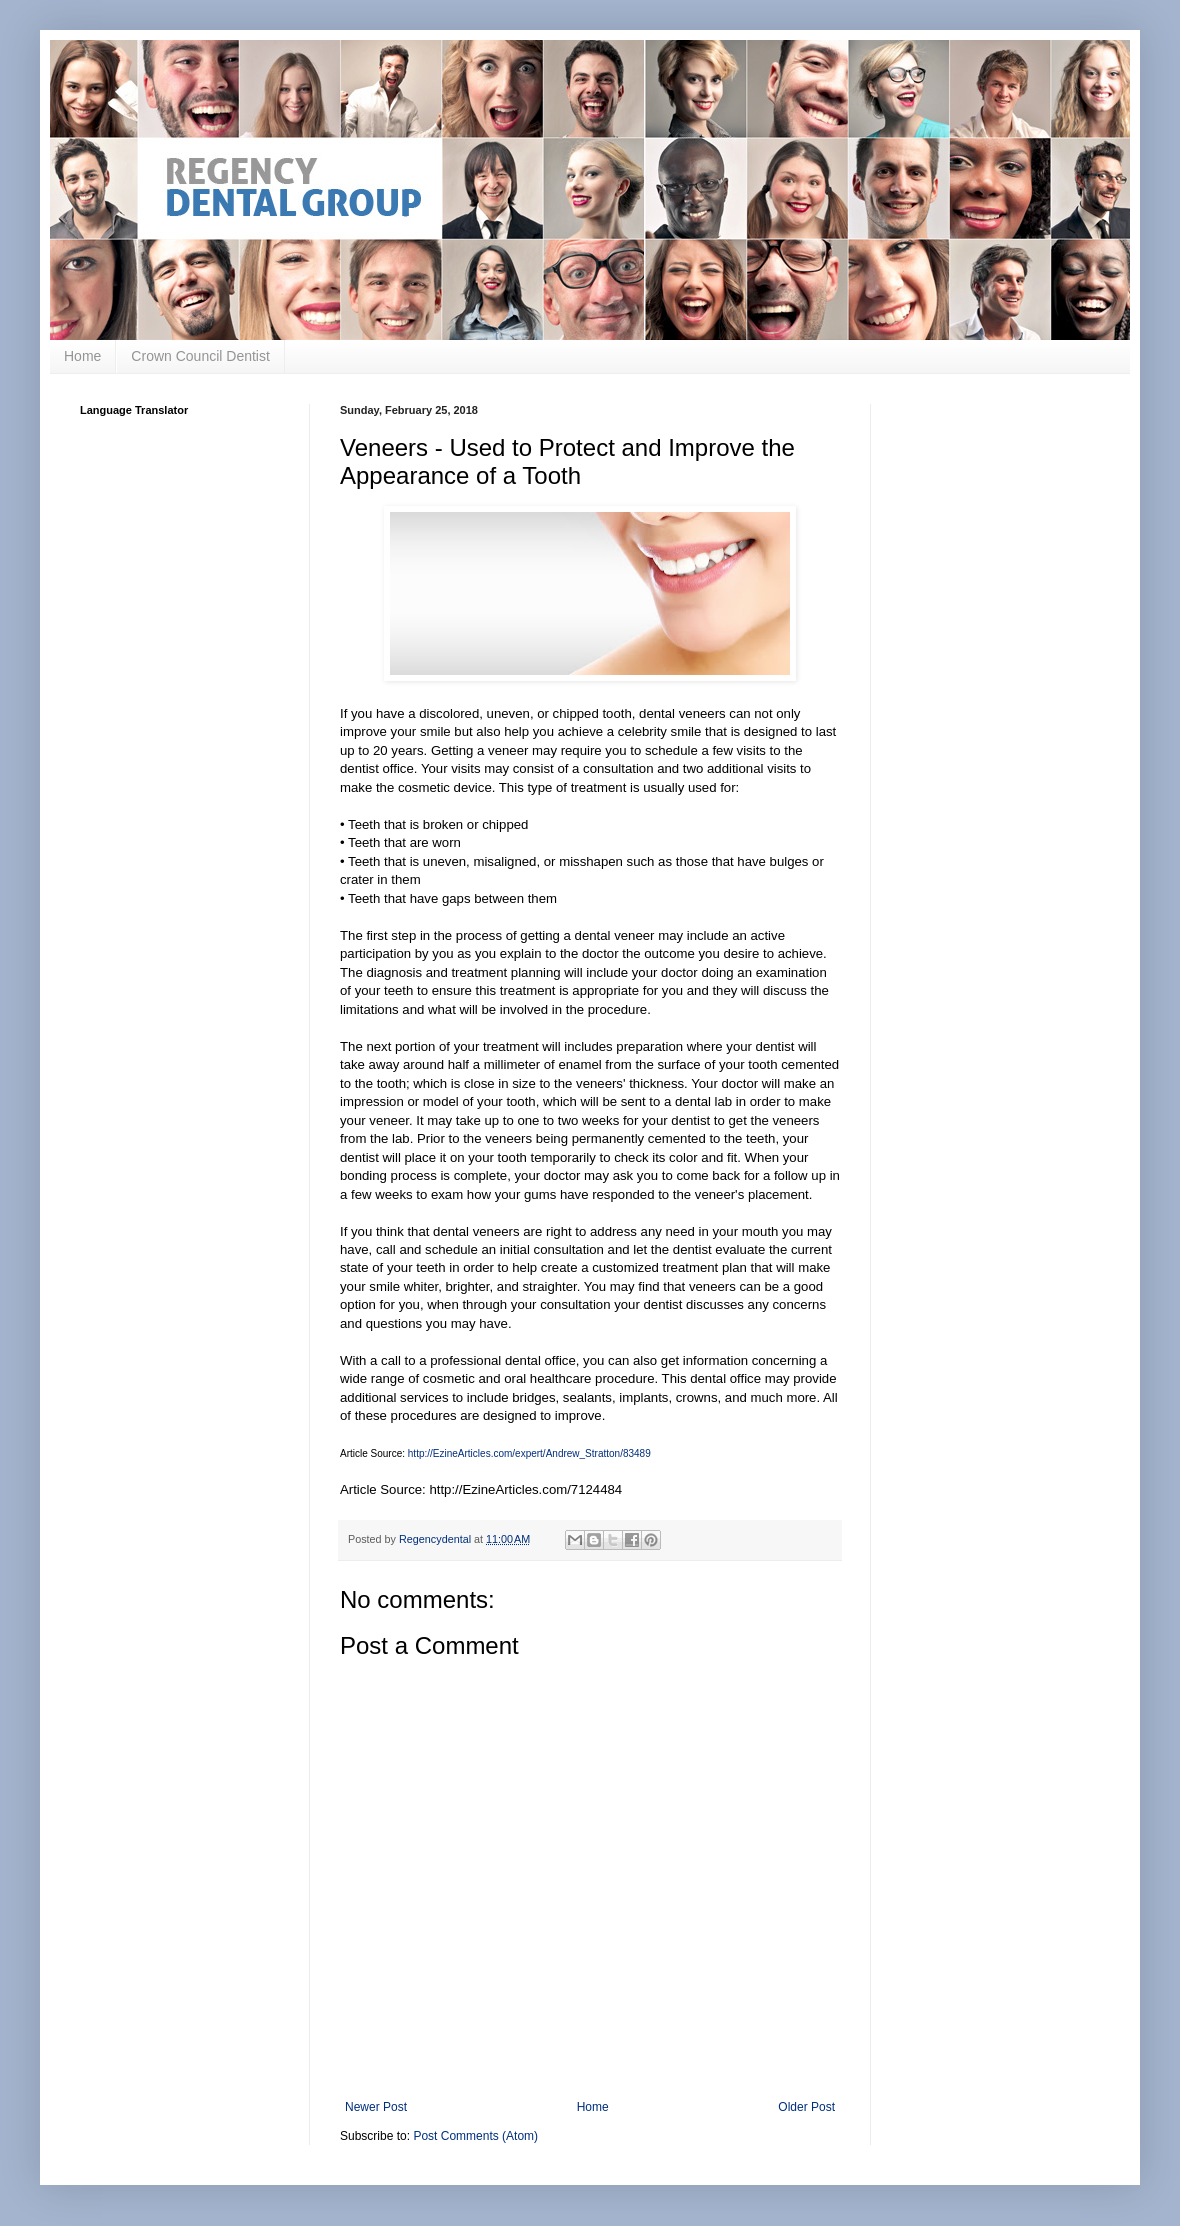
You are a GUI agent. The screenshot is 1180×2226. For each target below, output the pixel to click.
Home (82, 356)
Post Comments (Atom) (475, 2136)
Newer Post (376, 2107)
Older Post (806, 2107)
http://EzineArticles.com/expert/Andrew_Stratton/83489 (529, 1453)
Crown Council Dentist (200, 356)
